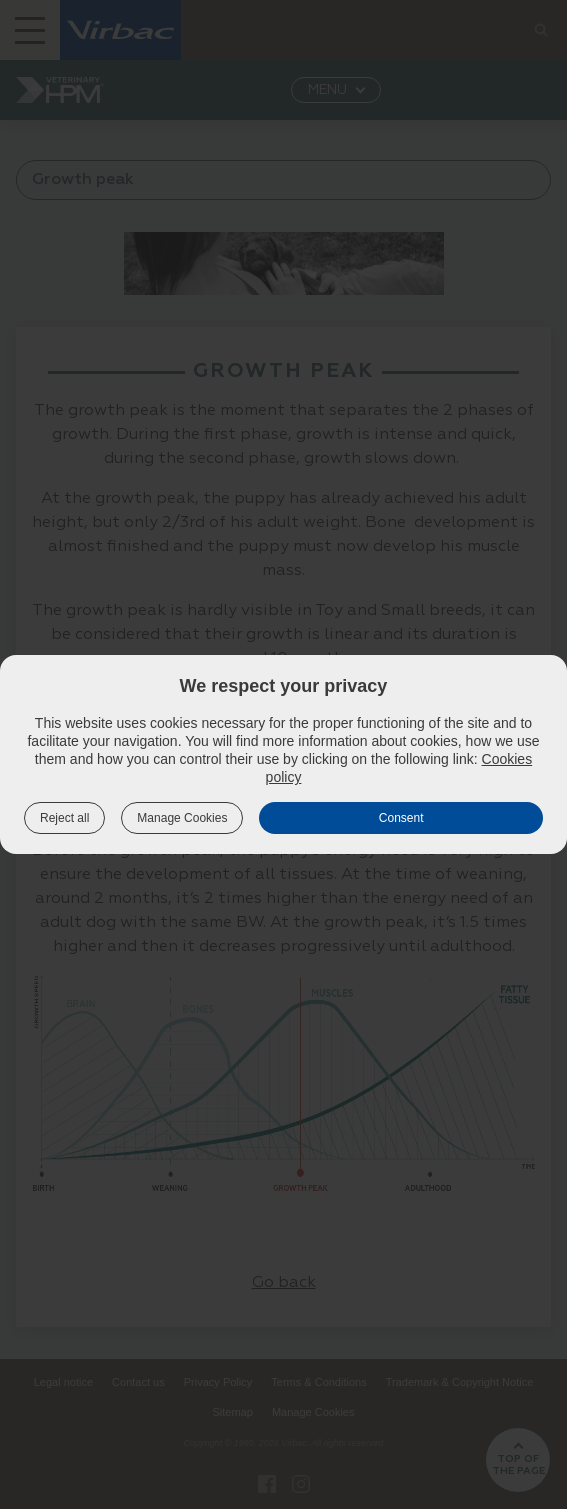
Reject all (64, 818)
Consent (401, 818)
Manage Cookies (182, 818)
